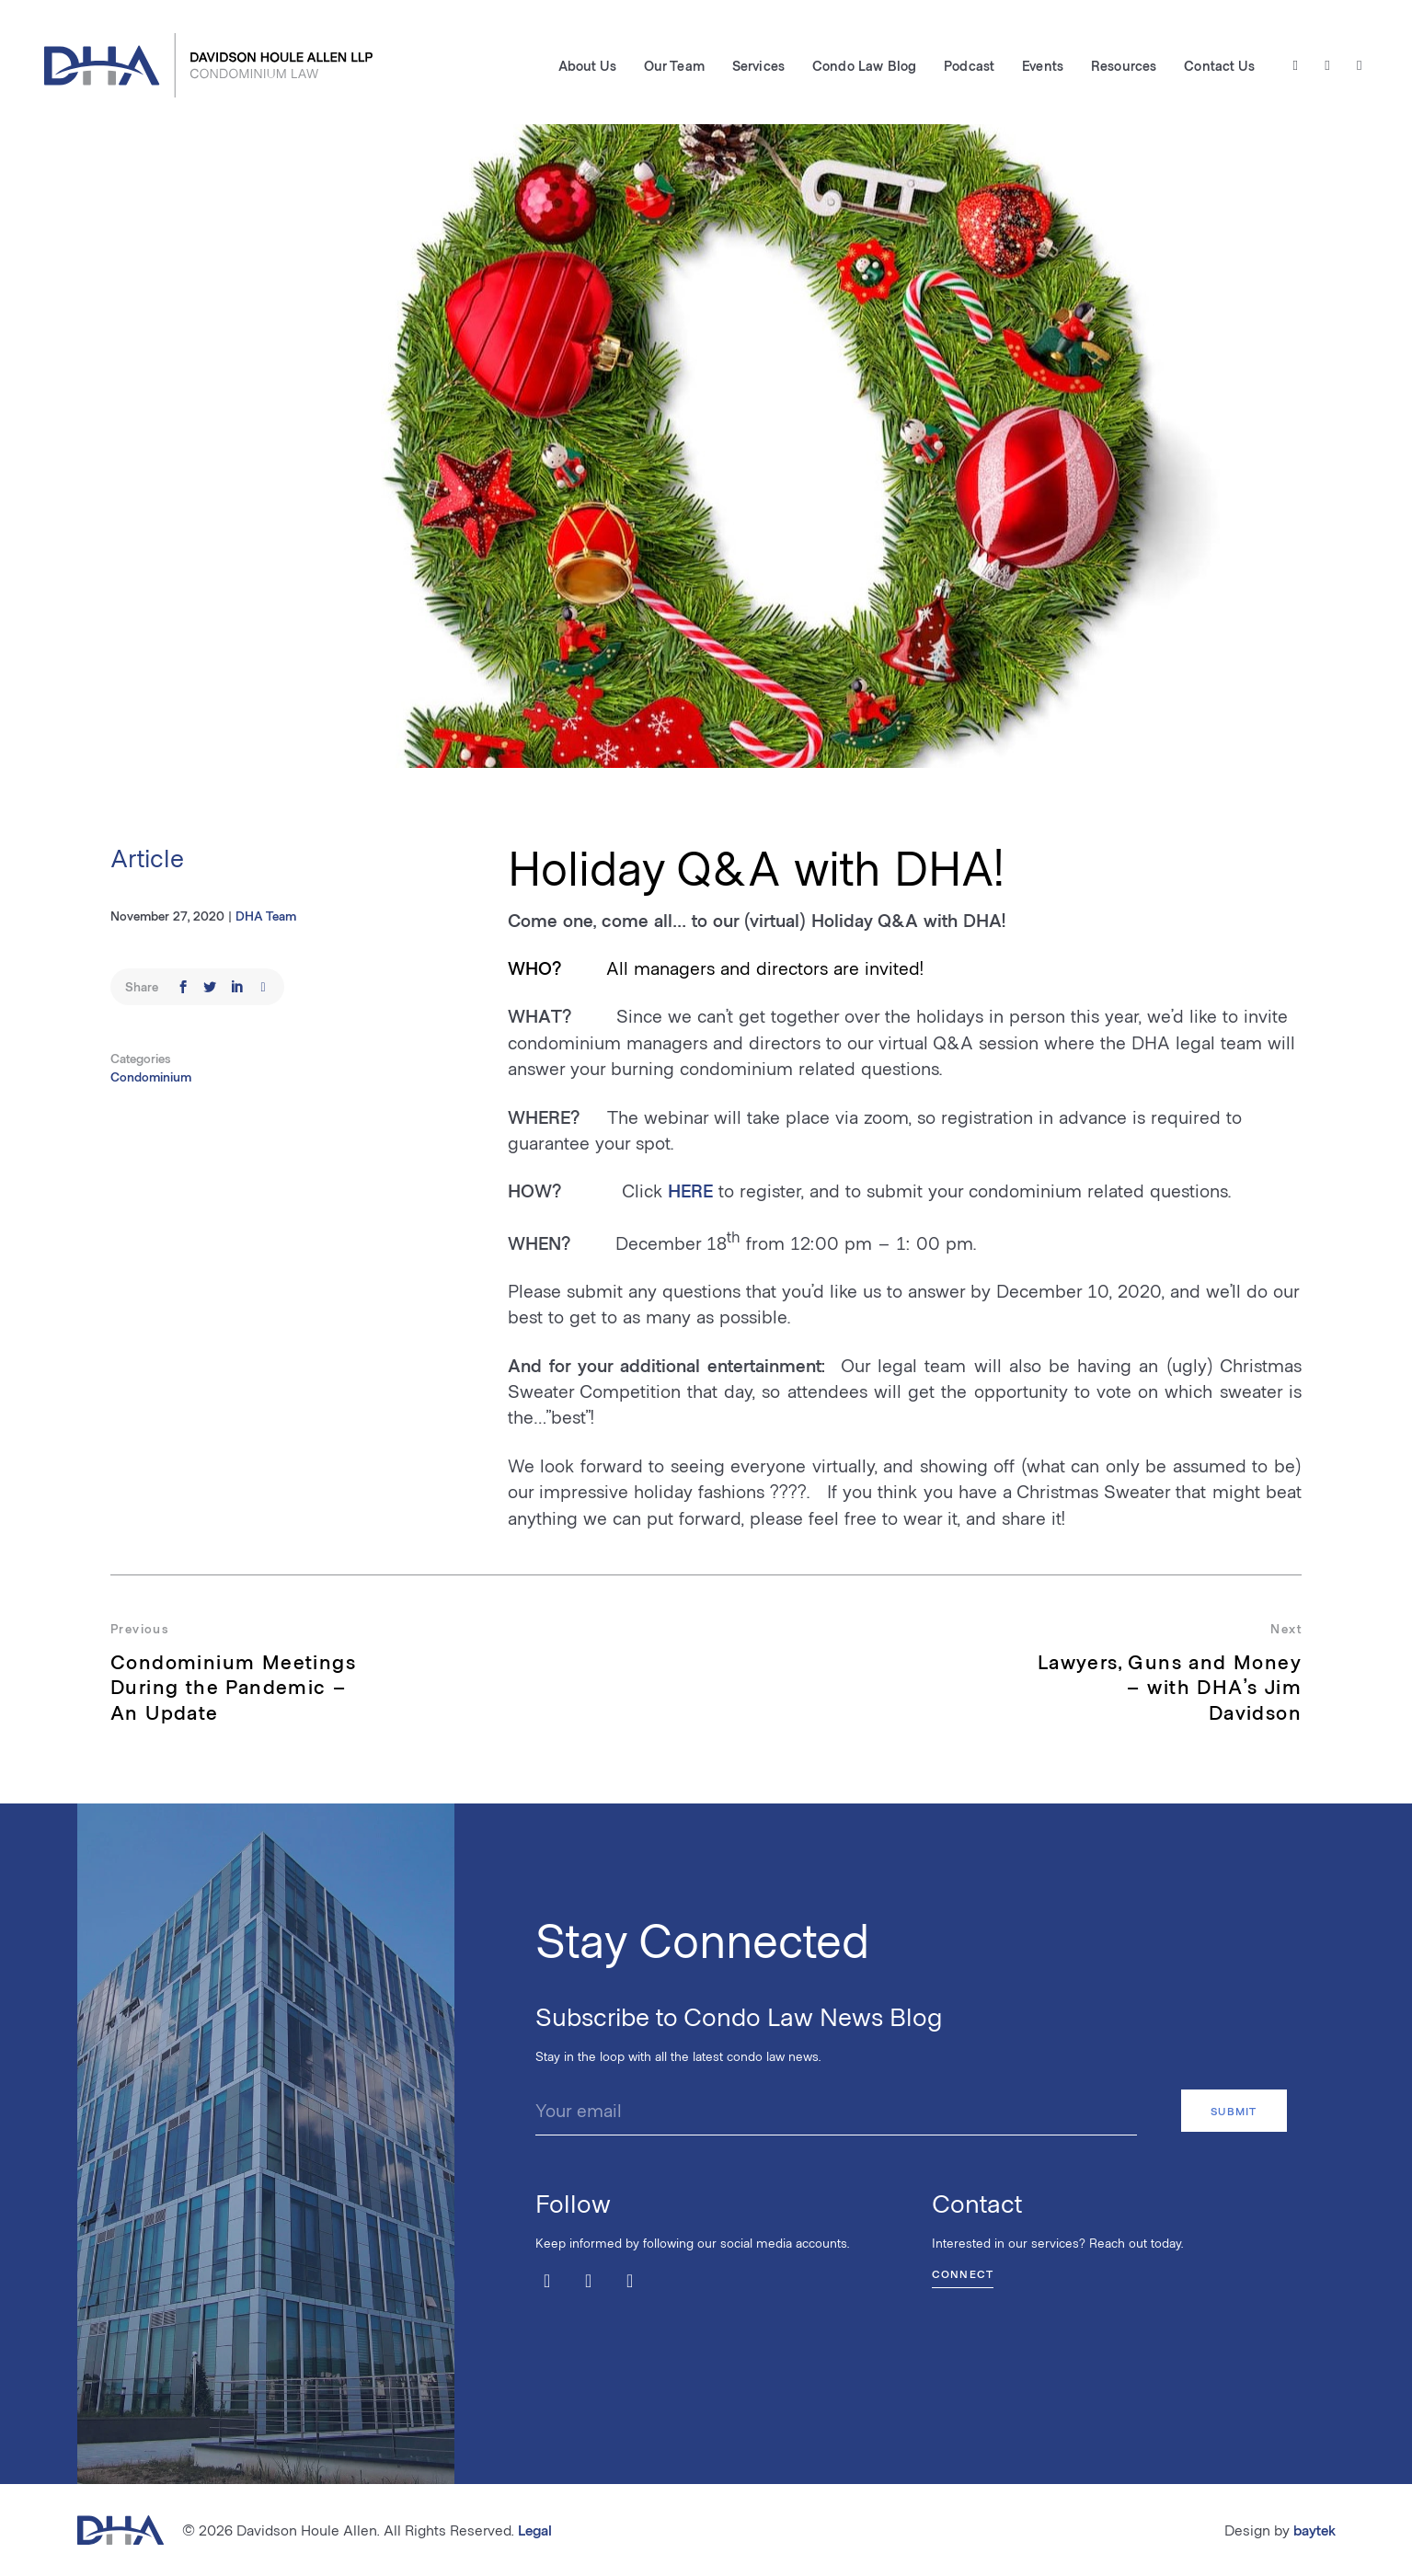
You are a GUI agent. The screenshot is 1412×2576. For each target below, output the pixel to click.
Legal (535, 2529)
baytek (1314, 2529)
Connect (962, 2273)
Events (1042, 65)
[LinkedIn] (1359, 65)
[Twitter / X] (1295, 65)
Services (758, 65)
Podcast (969, 65)
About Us (587, 65)
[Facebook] (1328, 65)
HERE (690, 1190)
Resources (1123, 65)
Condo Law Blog (864, 65)
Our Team (674, 65)
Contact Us (1219, 65)
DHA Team (265, 915)
